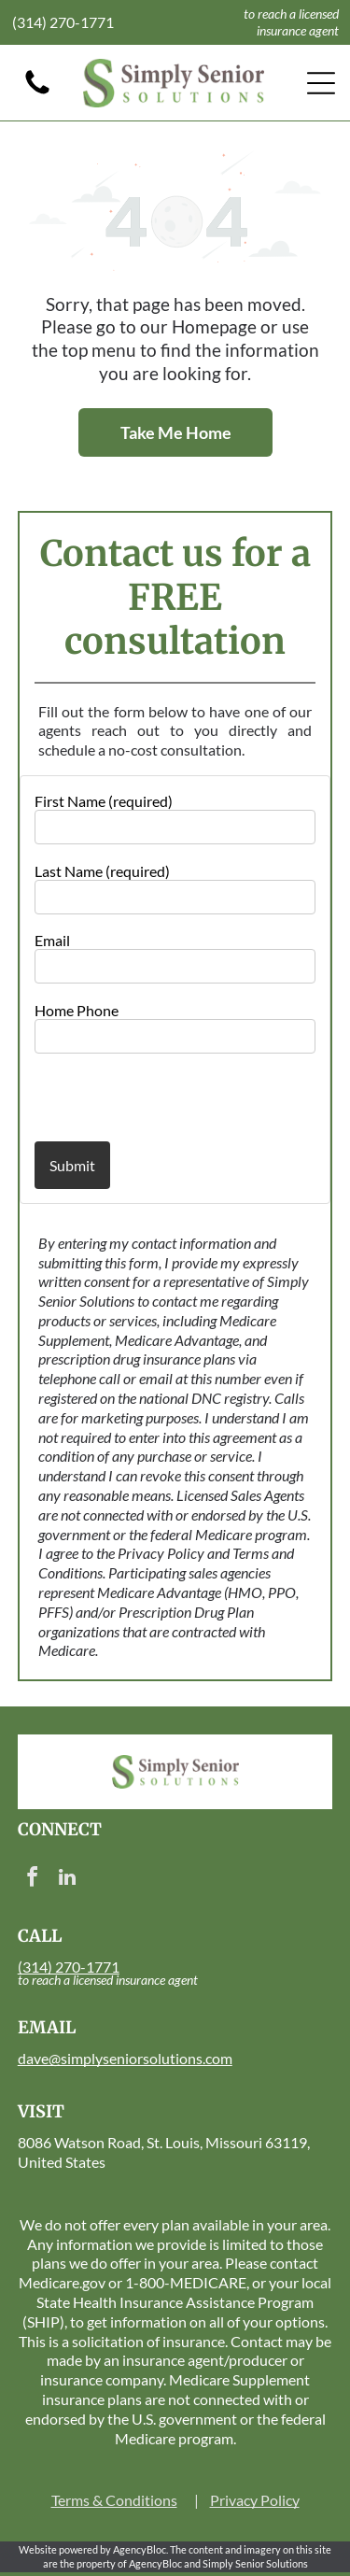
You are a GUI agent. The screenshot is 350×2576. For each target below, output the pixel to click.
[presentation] (144, 1097)
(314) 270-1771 (63, 22)
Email (52, 940)
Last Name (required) (102, 871)
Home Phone (77, 1010)
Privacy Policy (255, 2500)
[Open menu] (321, 83)
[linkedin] (67, 1879)
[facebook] (33, 1879)
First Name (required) (104, 801)
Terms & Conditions (114, 2500)
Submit (72, 1165)
